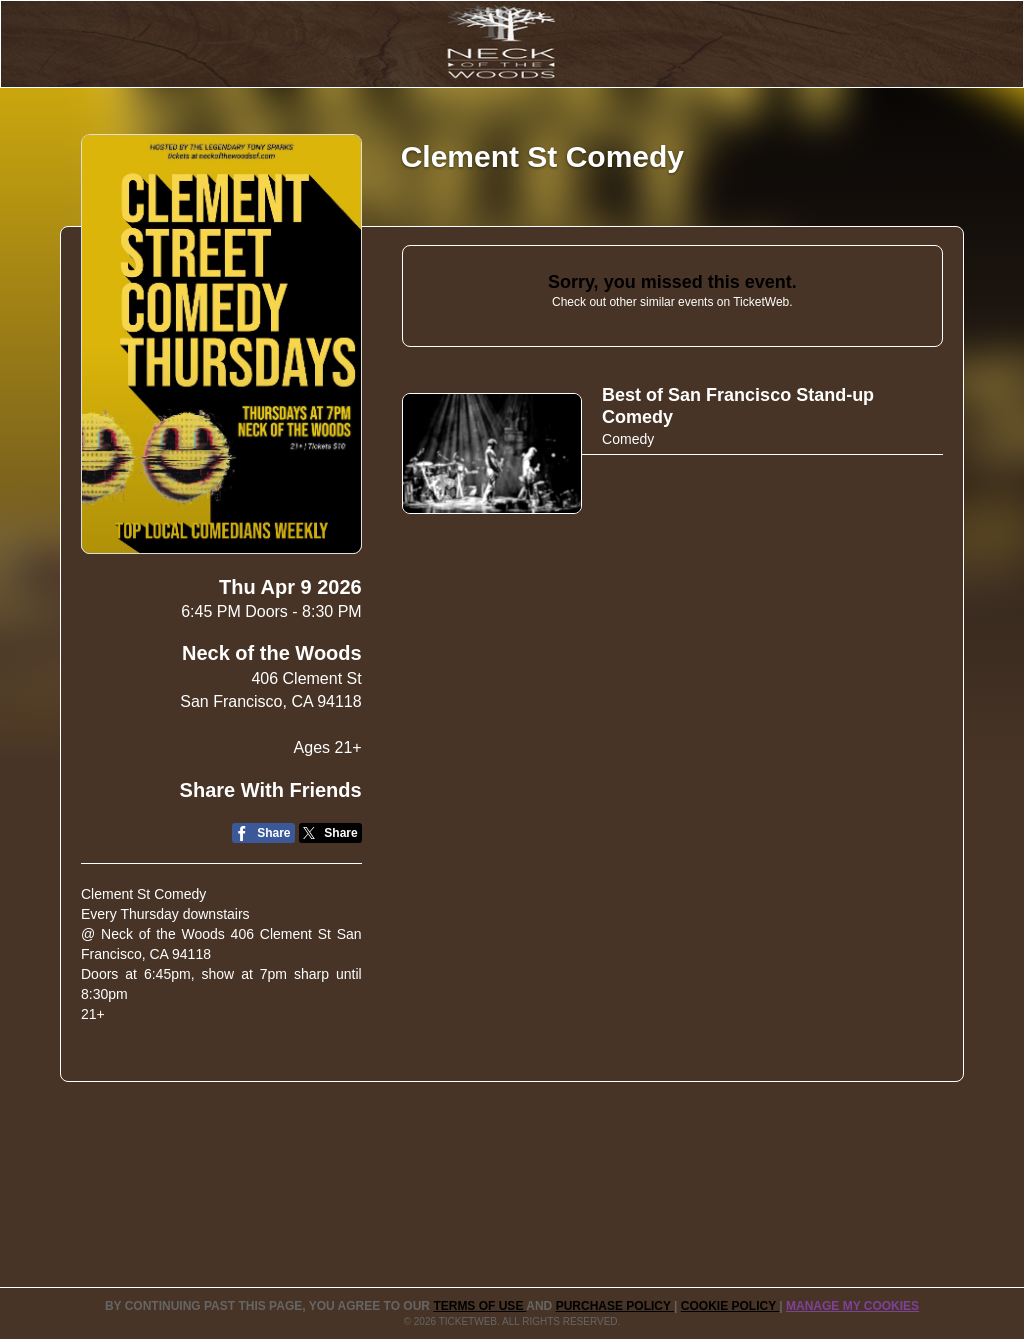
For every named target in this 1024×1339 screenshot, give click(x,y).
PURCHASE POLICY (615, 1306)
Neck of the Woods (272, 653)
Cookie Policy (730, 1306)
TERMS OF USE (479, 1306)
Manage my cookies (852, 1306)
